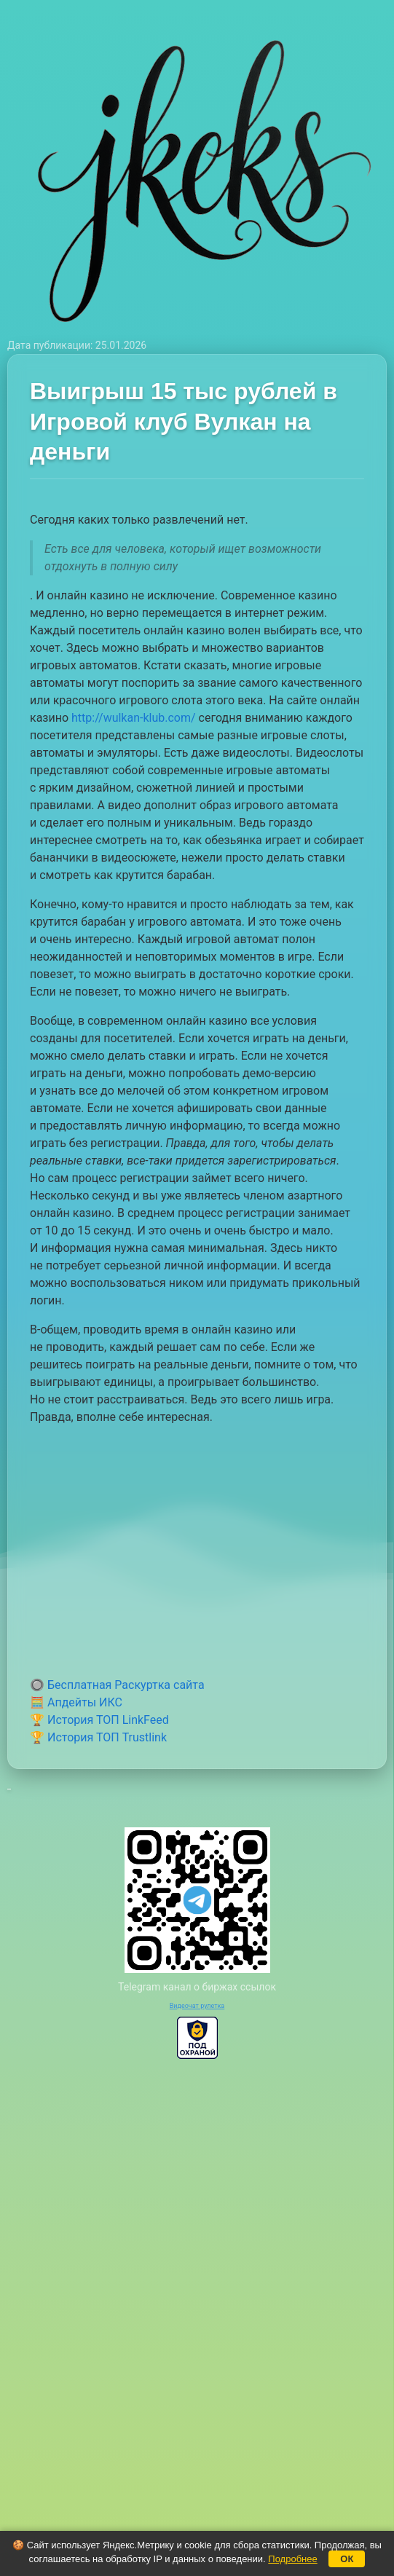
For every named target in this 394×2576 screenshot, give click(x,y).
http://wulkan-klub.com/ (133, 718)
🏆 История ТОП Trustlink (98, 1737)
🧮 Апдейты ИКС (76, 1702)
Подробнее (292, 2558)
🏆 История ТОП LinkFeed (99, 1720)
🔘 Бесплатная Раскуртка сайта (117, 1685)
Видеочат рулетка (197, 2005)
